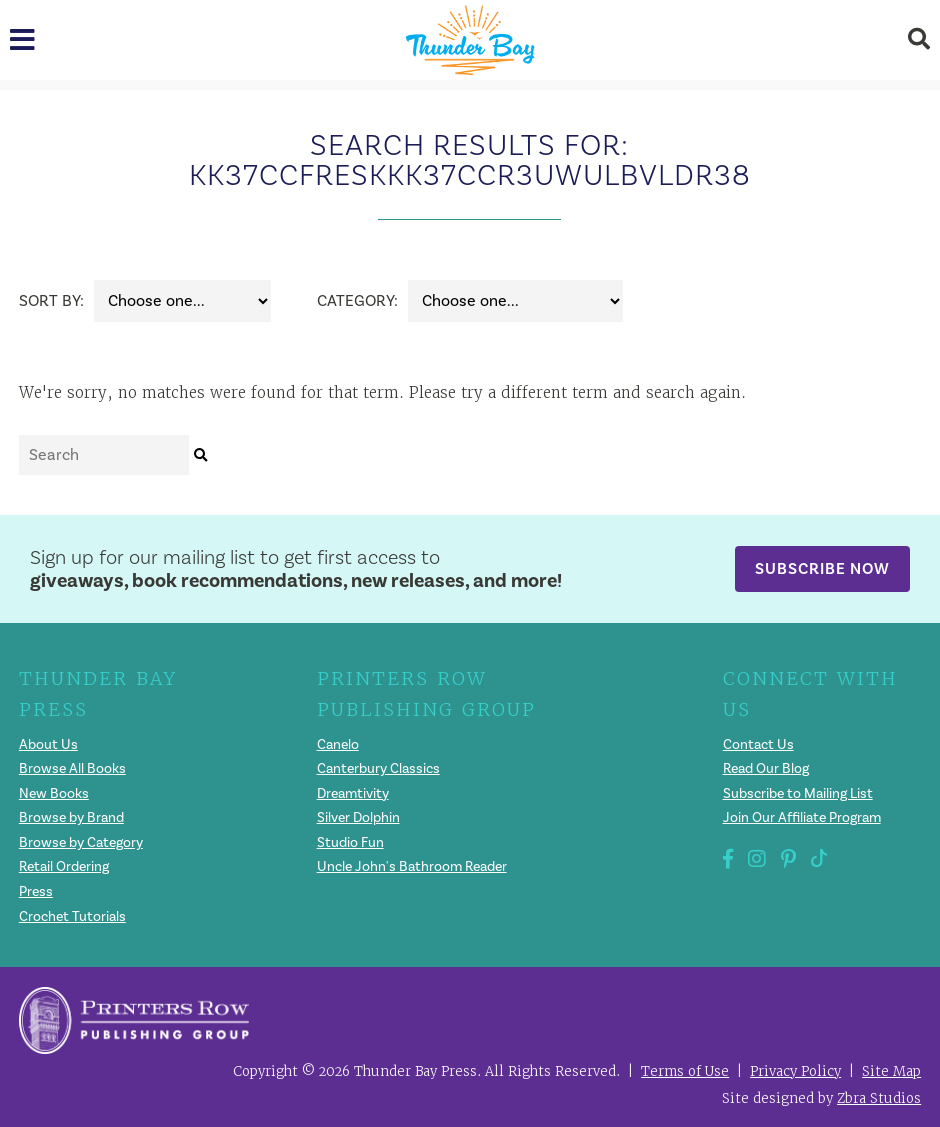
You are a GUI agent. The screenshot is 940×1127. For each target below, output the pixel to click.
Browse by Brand (71, 818)
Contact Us (758, 745)
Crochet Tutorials (72, 917)
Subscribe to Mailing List (798, 794)
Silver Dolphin (358, 818)
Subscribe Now (822, 568)
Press (36, 892)
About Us (48, 745)
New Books (54, 794)
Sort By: (51, 301)
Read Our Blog (766, 769)
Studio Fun (350, 843)
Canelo (338, 745)
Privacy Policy (795, 1071)
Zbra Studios (879, 1098)
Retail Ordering (64, 867)
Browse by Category (81, 843)
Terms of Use (685, 1071)
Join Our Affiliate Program (802, 818)
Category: (357, 301)
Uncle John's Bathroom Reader (412, 867)
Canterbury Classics (378, 769)
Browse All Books (72, 769)
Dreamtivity (353, 794)
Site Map (891, 1071)
